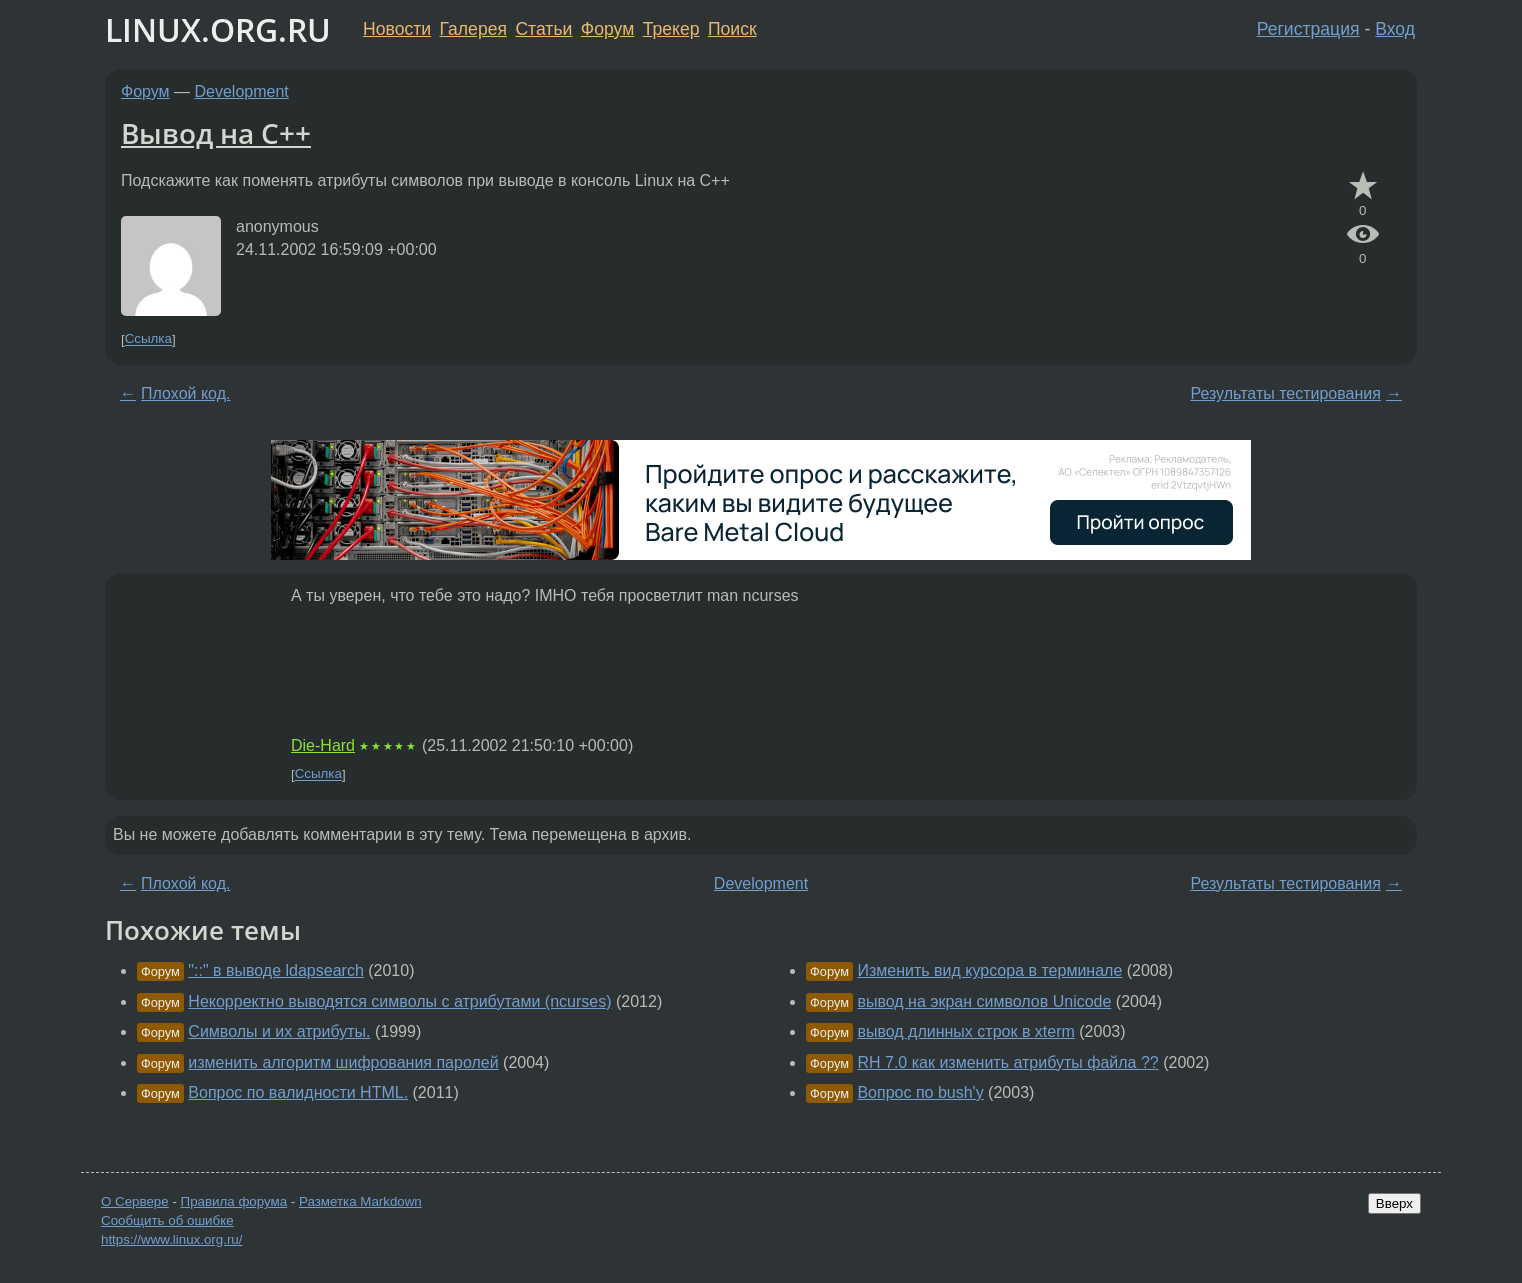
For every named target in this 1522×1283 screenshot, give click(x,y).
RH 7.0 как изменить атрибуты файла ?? (1007, 1062)
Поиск (732, 29)
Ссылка (148, 339)
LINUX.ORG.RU (218, 29)
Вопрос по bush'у (920, 1092)
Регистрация (1308, 29)
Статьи (543, 29)
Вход (1395, 29)
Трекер (671, 29)
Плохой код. (185, 393)
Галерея (473, 29)
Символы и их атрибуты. (279, 1031)
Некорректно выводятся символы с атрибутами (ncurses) (399, 1001)
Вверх (1394, 1203)
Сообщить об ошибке (167, 1220)
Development (242, 91)
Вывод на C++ (216, 133)
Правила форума (234, 1201)
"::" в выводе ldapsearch (275, 970)
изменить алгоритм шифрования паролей (343, 1062)
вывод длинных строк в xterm (965, 1031)
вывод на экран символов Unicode (984, 1001)
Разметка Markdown (360, 1201)
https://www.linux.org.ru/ (171, 1239)
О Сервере (135, 1201)
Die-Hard (323, 745)
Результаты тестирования (1285, 393)
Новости (397, 29)
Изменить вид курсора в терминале (989, 970)
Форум (607, 29)
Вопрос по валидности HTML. (298, 1092)
